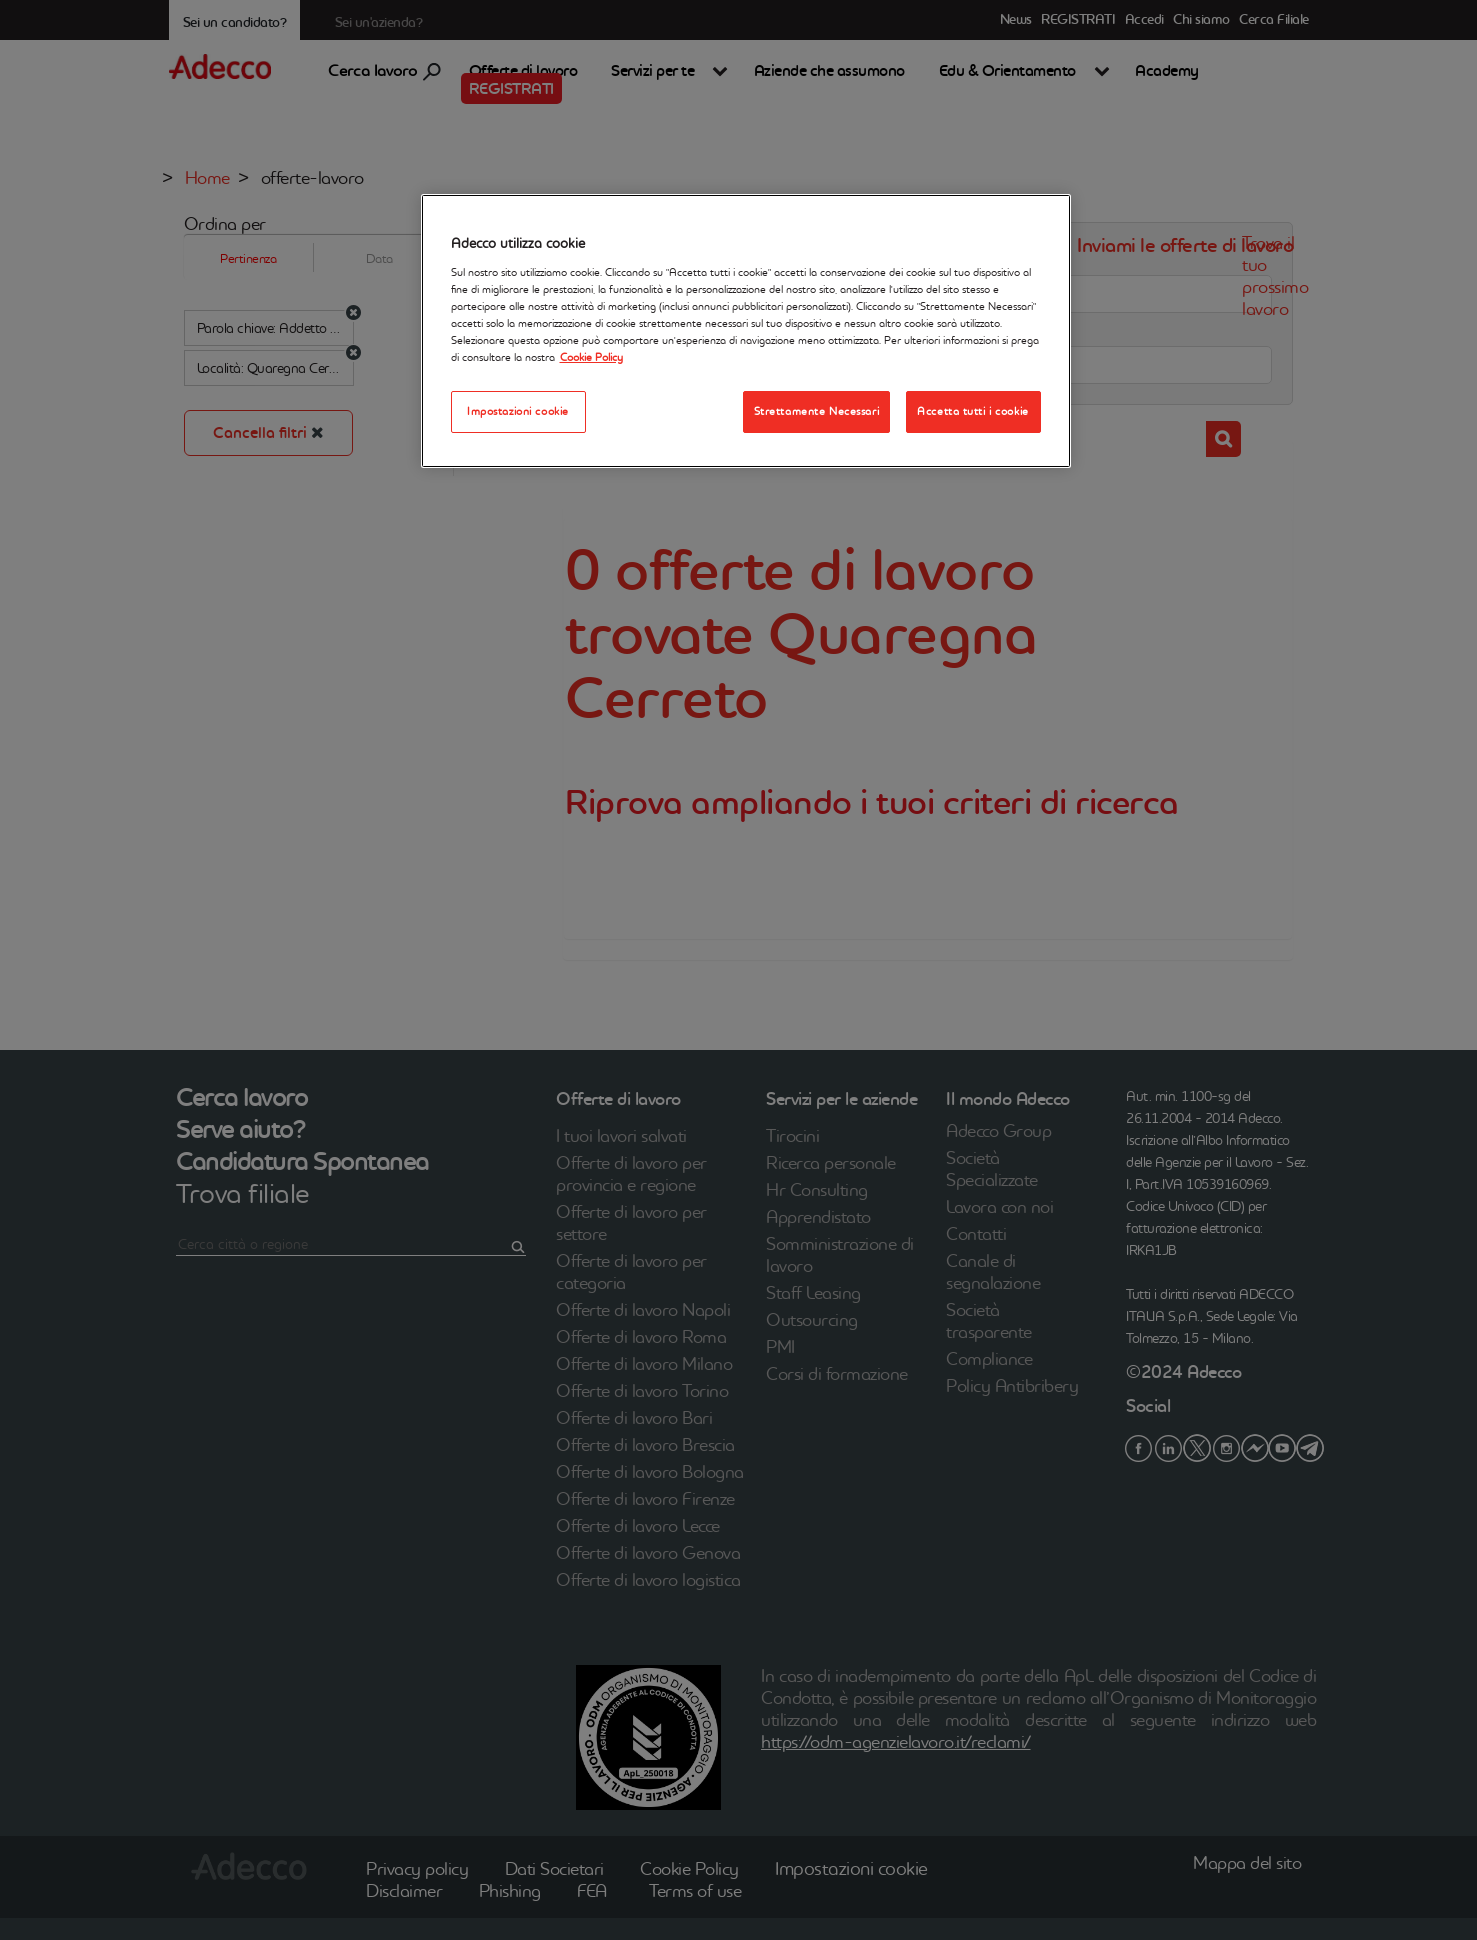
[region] (746, 331)
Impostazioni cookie (518, 411)
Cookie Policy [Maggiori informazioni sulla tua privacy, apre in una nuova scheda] (591, 357)
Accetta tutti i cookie (973, 411)
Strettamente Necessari (817, 411)
